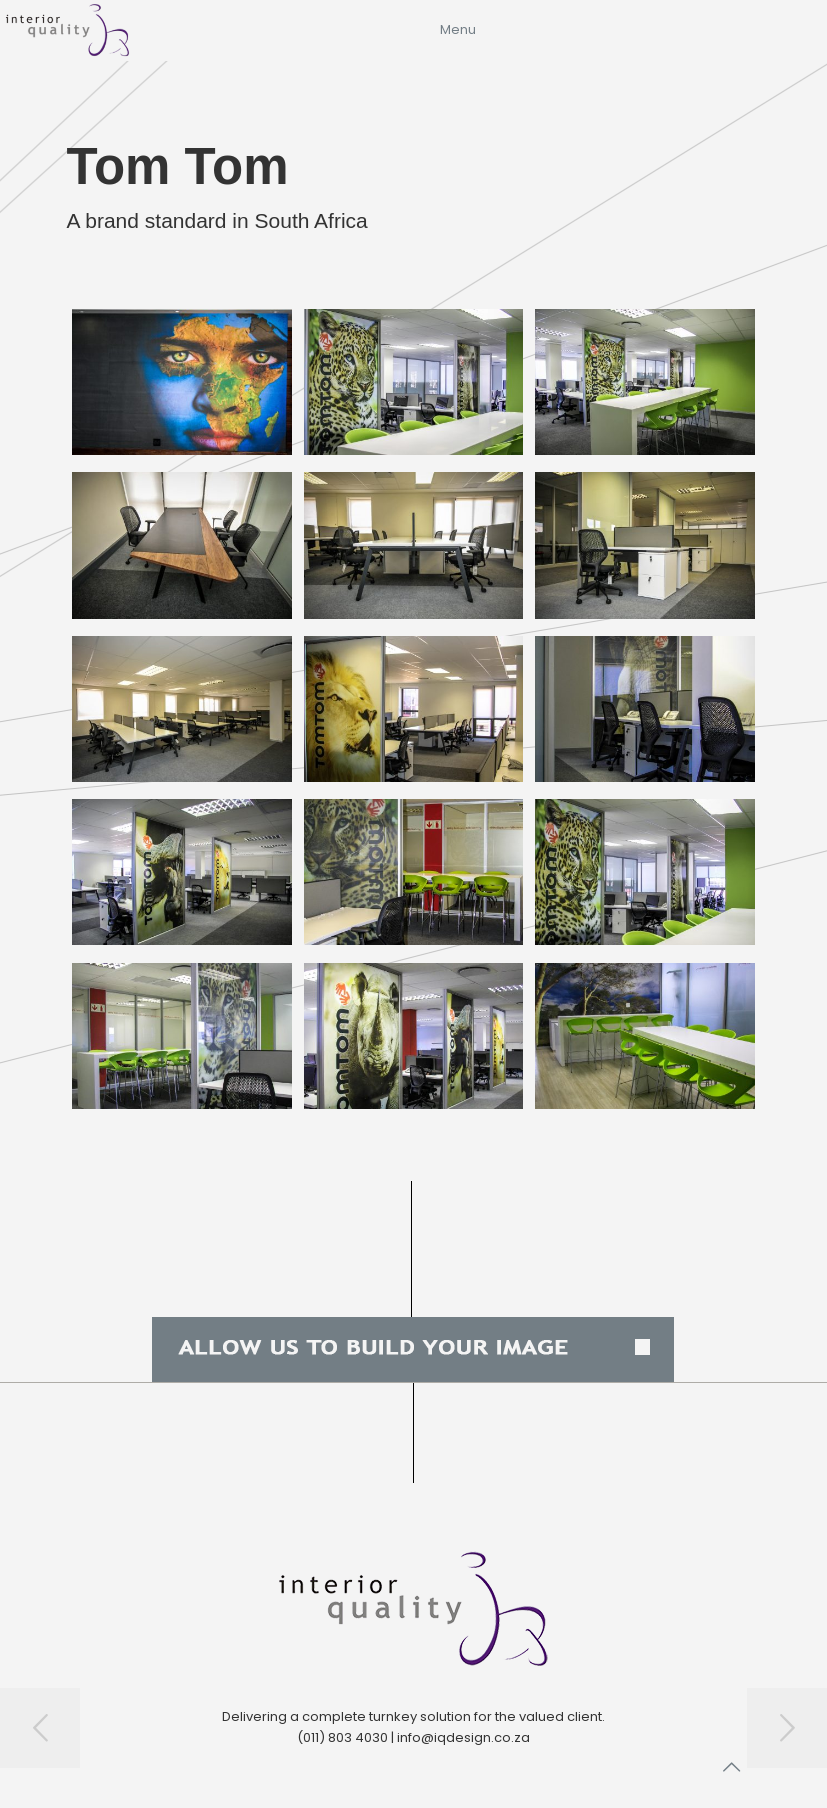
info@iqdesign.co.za (463, 1737)
